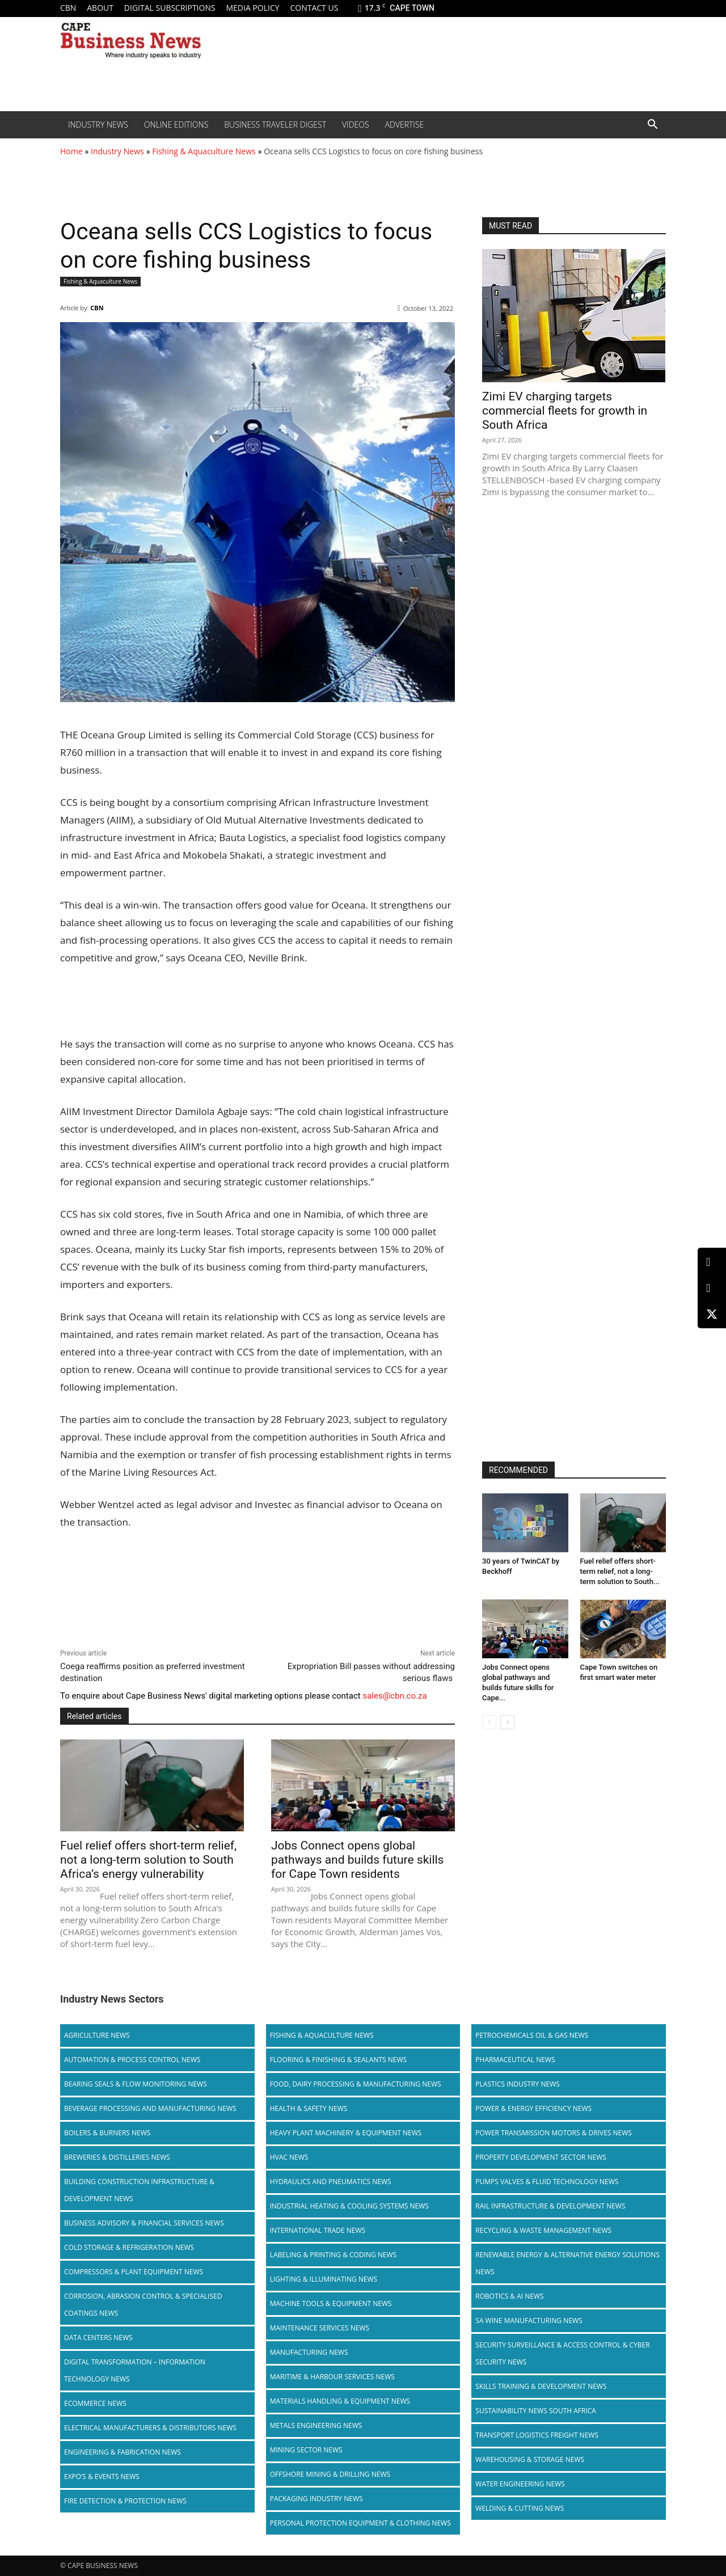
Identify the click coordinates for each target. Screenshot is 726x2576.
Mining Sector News (306, 2450)
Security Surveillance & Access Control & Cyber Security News (562, 2353)
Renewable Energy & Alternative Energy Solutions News (567, 2263)
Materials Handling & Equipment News (340, 2401)
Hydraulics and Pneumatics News (330, 2181)
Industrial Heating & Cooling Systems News (349, 2206)
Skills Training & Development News (540, 2386)
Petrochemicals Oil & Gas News (531, 2035)
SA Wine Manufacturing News (528, 2320)
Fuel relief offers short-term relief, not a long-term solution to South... (620, 1571)
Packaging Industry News (316, 2498)
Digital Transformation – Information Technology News (134, 2370)
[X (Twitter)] (711, 1314)
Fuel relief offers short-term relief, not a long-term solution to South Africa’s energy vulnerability (148, 1860)
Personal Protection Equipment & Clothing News (360, 2523)
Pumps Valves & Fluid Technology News (546, 2181)
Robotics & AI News (509, 2296)
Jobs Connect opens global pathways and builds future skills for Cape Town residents (357, 1860)
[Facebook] (711, 1288)
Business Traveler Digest (275, 124)
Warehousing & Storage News (529, 2459)
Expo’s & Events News (102, 2476)
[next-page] (507, 1722)
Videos (355, 124)
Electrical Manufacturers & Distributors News (150, 2428)
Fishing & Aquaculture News (204, 151)
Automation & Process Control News (132, 2059)
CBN (68, 7)
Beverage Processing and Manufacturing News (150, 2108)
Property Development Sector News (540, 2157)
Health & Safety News (309, 2108)
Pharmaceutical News (515, 2059)
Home (71, 151)
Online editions (176, 124)
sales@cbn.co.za (394, 1696)
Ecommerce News (95, 2403)
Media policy (252, 7)
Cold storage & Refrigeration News (129, 2247)
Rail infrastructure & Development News (550, 2206)
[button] (652, 125)
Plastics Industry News (517, 2084)
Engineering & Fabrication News (122, 2452)
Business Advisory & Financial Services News (144, 2223)
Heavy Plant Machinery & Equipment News (346, 2133)
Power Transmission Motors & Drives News (553, 2133)
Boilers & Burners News (107, 2133)
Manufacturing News (309, 2352)
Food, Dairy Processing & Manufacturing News (355, 2084)
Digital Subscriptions (170, 7)
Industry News (98, 124)
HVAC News (289, 2157)
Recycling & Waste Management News (543, 2230)
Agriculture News (97, 2035)
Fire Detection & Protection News (125, 2501)
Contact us (314, 7)
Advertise (404, 124)
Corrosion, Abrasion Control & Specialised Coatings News (143, 2304)
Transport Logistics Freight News (536, 2435)
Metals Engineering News (316, 2425)
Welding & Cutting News (519, 2508)
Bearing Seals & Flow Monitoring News (135, 2084)
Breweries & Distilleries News (117, 2157)
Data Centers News (98, 2337)
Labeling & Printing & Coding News (333, 2255)
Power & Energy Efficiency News (533, 2108)
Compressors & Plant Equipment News (133, 2272)
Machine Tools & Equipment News (331, 2303)
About (100, 7)
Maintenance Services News (320, 2328)
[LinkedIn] (711, 1262)
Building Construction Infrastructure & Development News (139, 2190)
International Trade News (317, 2230)
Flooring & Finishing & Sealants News (338, 2059)
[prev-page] (489, 1722)
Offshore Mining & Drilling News (330, 2474)
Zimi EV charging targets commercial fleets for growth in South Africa (564, 411)
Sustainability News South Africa (535, 2410)
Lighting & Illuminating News (323, 2279)
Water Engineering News (520, 2484)
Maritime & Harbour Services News (332, 2376)
